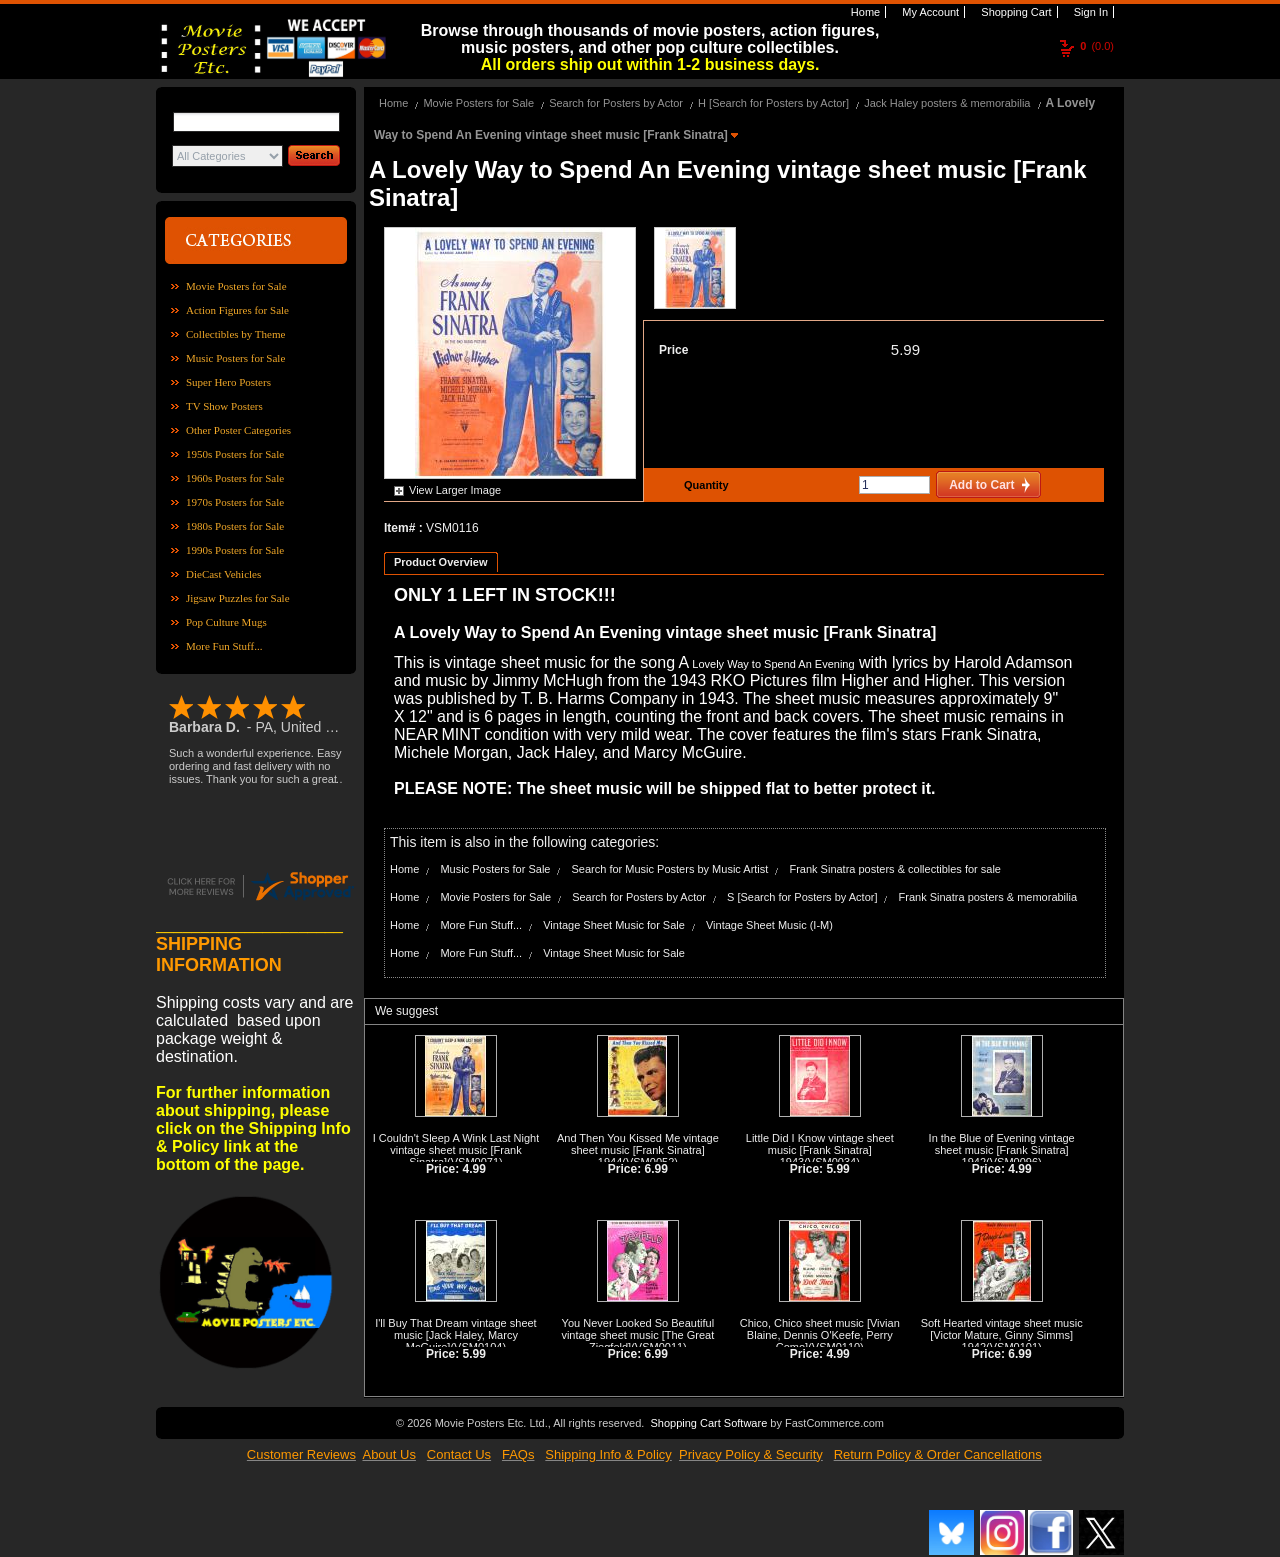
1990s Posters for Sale (235, 550)
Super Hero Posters (228, 382)
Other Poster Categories (238, 430)
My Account (929, 12)
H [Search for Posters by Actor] (773, 103)
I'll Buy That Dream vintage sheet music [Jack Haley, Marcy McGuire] (455, 1335)
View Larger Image (455, 490)
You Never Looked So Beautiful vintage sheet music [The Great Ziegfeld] (637, 1335)
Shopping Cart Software (708, 1423)
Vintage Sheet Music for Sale (614, 925)
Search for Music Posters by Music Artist (670, 869)
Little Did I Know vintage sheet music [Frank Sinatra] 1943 (820, 1150)
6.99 (656, 1169)
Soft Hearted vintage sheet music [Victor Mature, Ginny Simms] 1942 (1002, 1335)
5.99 (905, 349)
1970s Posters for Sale (235, 502)
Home (864, 12)
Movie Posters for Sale (236, 286)
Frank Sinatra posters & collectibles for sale (895, 869)
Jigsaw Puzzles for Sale (238, 598)
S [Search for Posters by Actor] (802, 897)
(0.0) (1097, 46)
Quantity (704, 485)
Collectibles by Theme (235, 334)
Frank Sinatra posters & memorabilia (988, 897)
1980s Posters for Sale (235, 526)
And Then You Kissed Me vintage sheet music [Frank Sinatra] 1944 (638, 1150)
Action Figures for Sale (237, 310)
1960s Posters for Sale (235, 478)
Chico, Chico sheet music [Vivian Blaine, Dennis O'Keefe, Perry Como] (820, 1335)
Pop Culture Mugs (226, 622)
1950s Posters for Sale (235, 454)
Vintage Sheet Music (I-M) (769, 925)
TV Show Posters (224, 406)
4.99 (474, 1169)
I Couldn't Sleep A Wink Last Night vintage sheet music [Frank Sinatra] (456, 1150)
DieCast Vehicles (223, 574)
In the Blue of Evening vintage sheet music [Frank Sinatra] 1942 (1002, 1150)
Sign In (1089, 12)
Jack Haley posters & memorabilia (947, 103)
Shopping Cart (1014, 12)
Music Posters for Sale (235, 358)
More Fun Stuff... (224, 646)
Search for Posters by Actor (616, 103)
